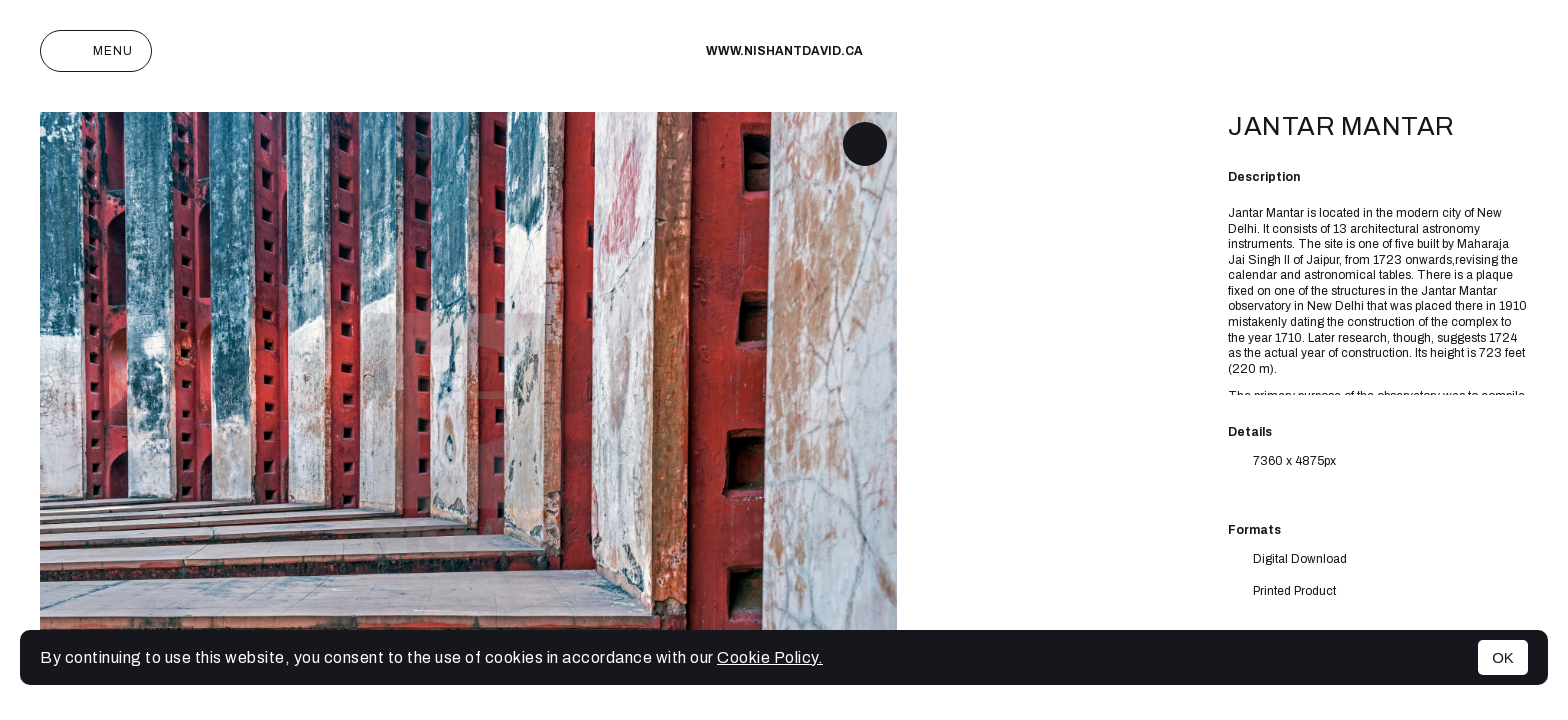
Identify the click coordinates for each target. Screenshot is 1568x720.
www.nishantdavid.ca (784, 51)
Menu (96, 51)
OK (1503, 657)
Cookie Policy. (770, 657)
